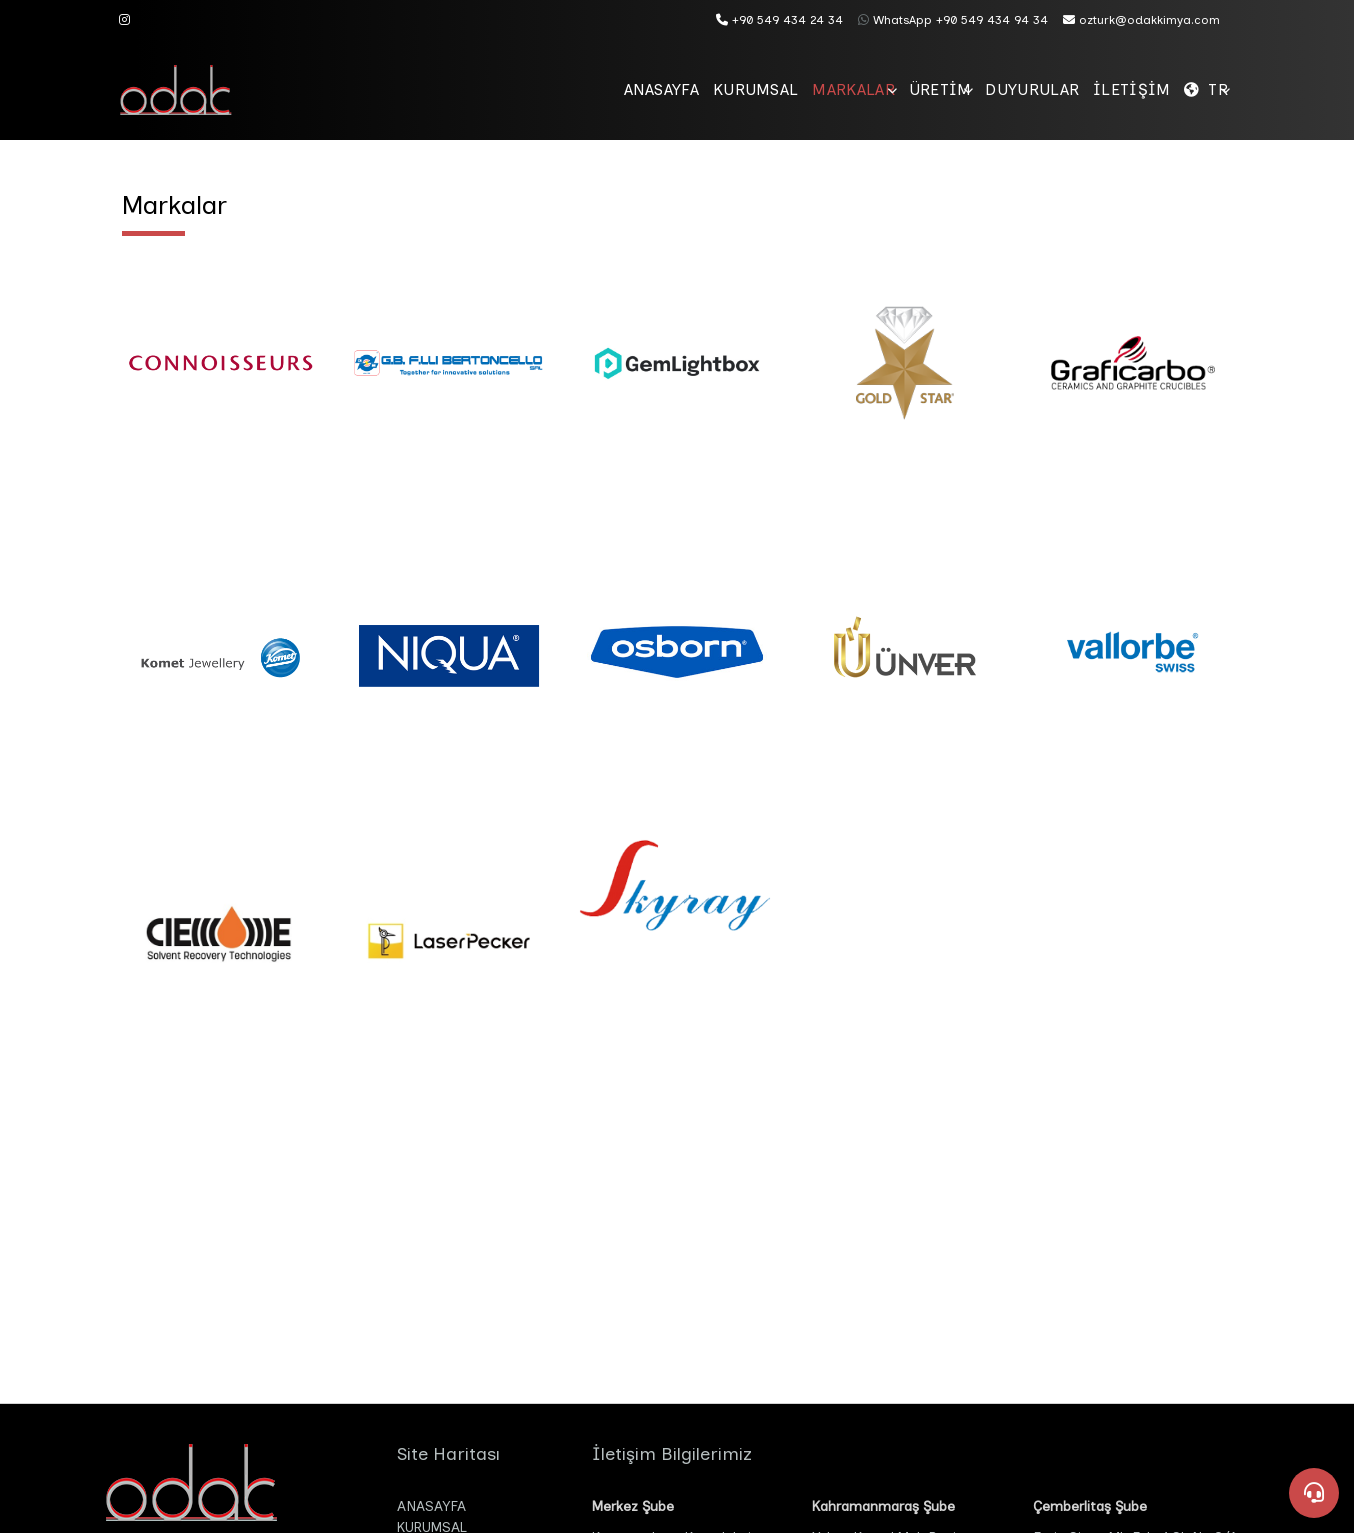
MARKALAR (735, 89)
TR (1205, 89)
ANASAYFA (491, 89)
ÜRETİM (848, 89)
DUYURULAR (967, 89)
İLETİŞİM (1093, 89)
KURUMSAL (612, 89)
